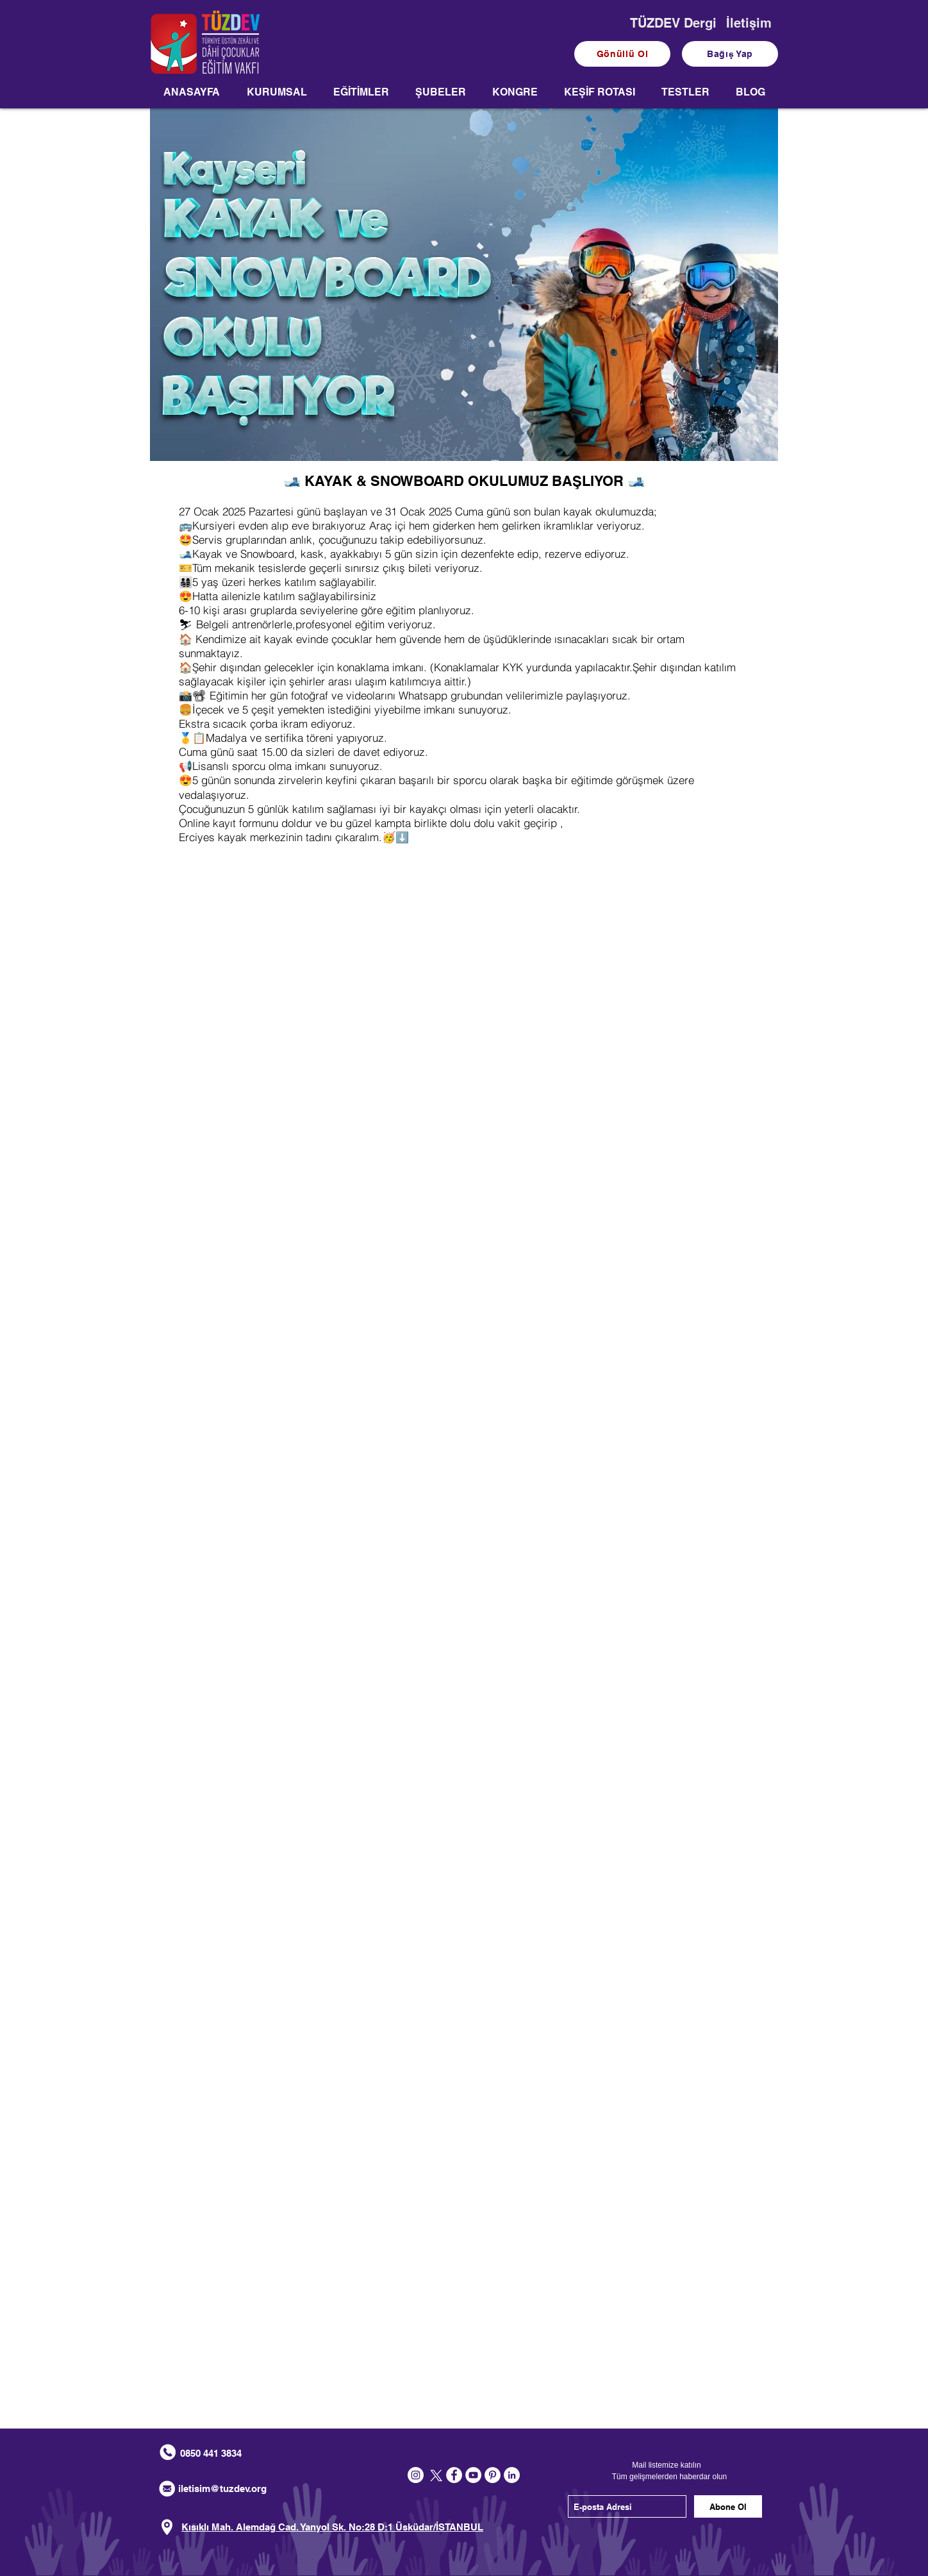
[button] (276, 96)
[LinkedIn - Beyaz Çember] (512, 2475)
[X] (435, 2475)
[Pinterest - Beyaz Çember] (493, 2475)
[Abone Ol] (728, 2506)
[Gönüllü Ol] (622, 54)
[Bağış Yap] (730, 54)
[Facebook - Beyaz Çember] (454, 2475)
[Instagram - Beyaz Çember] (416, 2475)
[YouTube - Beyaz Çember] (473, 2475)
